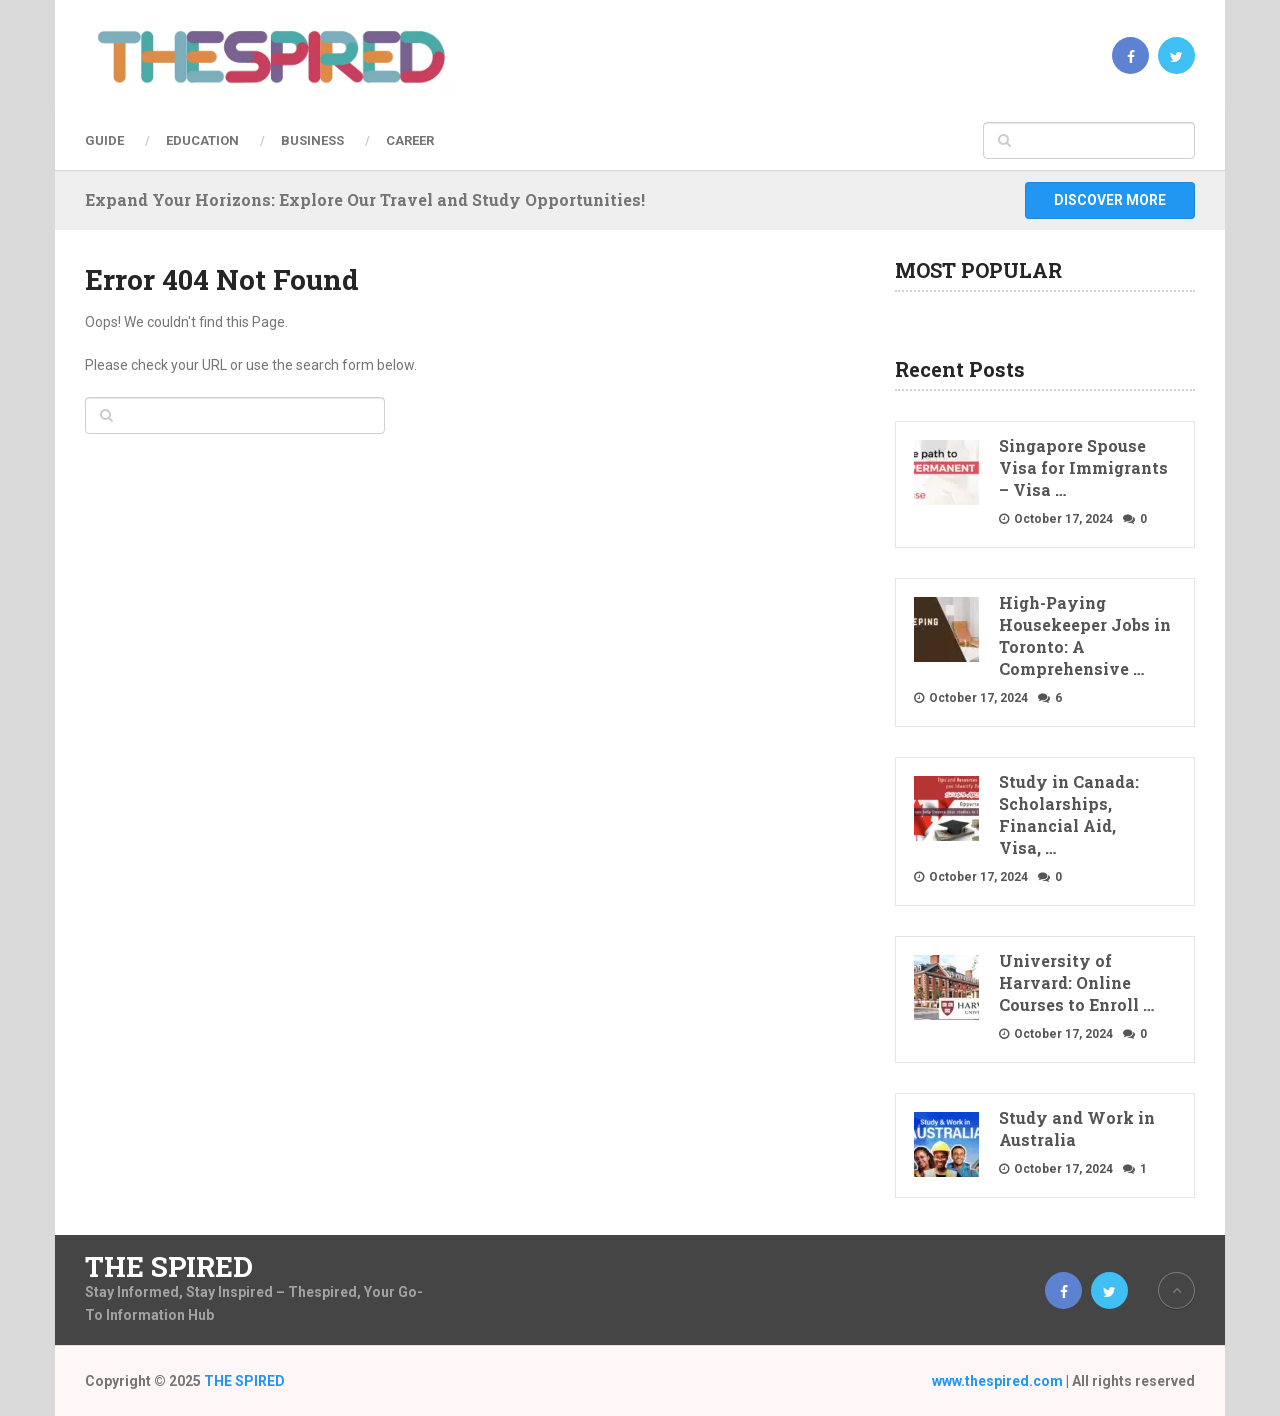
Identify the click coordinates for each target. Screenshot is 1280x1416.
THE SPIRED (169, 1267)
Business (312, 140)
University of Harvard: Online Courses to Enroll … (1076, 982)
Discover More (1110, 200)
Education (202, 140)
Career (410, 140)
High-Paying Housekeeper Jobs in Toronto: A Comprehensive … (1085, 635)
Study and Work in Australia (1077, 1128)
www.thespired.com (997, 1381)
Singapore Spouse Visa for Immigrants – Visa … (1083, 467)
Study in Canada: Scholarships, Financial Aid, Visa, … (1069, 814)
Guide (104, 140)
